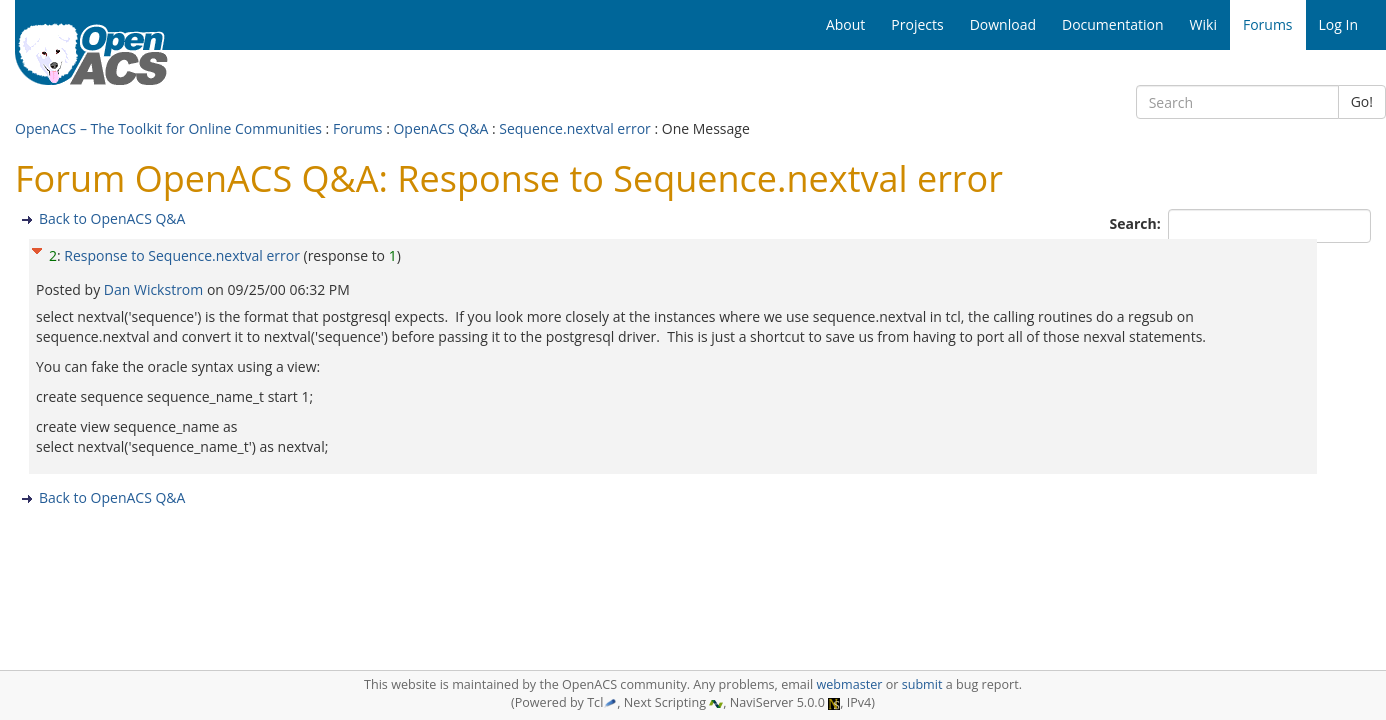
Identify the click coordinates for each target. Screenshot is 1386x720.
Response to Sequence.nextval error (182, 255)
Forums (358, 128)
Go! (1362, 101)
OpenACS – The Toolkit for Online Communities (168, 128)
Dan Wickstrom (155, 289)
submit (922, 684)
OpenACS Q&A (440, 128)
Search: (1137, 223)
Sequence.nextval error (575, 128)
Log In (1338, 24)
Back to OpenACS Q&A (112, 218)
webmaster (849, 684)
